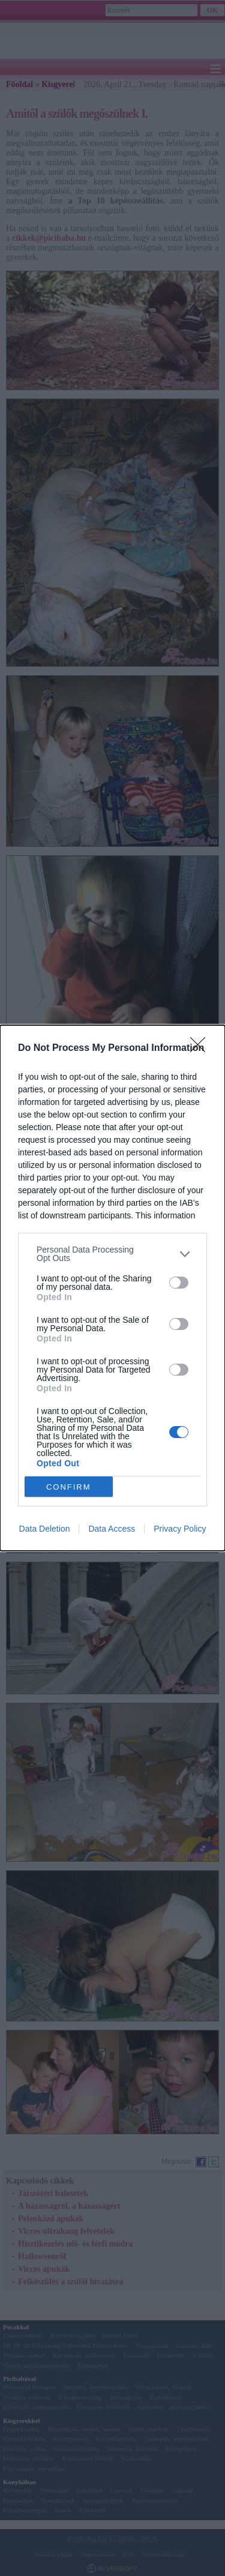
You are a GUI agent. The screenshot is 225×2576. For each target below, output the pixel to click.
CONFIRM (68, 1486)
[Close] (201, 1048)
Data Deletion (44, 1528)
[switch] (178, 1283)
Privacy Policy (180, 1528)
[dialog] (112, 1288)
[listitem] (112, 1253)
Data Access (111, 1528)
